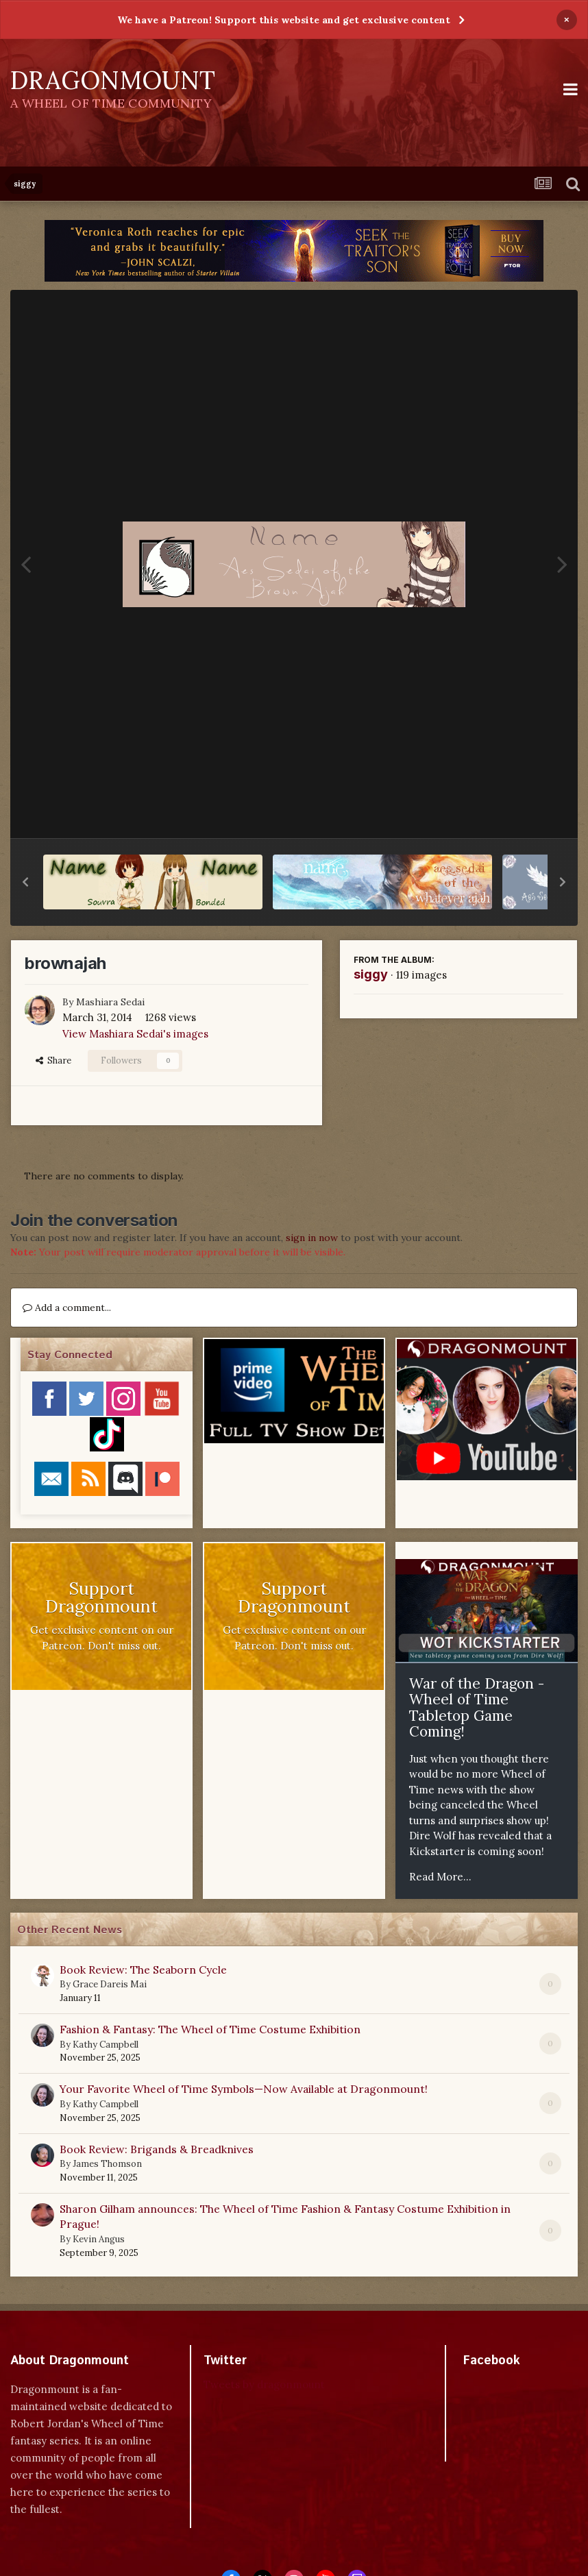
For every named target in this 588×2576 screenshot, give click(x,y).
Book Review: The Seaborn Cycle (143, 1969)
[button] (25, 882)
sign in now (312, 1237)
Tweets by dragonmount (264, 2384)
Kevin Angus (99, 2239)
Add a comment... (67, 1307)
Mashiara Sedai (110, 1002)
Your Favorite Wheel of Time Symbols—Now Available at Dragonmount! (244, 2089)
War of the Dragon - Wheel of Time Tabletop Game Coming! (476, 1707)
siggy (371, 974)
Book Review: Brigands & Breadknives (157, 2149)
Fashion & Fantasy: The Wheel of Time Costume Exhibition (210, 2029)
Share (53, 1060)
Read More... (440, 1876)
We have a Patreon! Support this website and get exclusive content (283, 20)
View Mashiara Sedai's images (135, 1033)
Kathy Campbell (105, 2044)
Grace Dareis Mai (110, 1984)
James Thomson (107, 2164)
